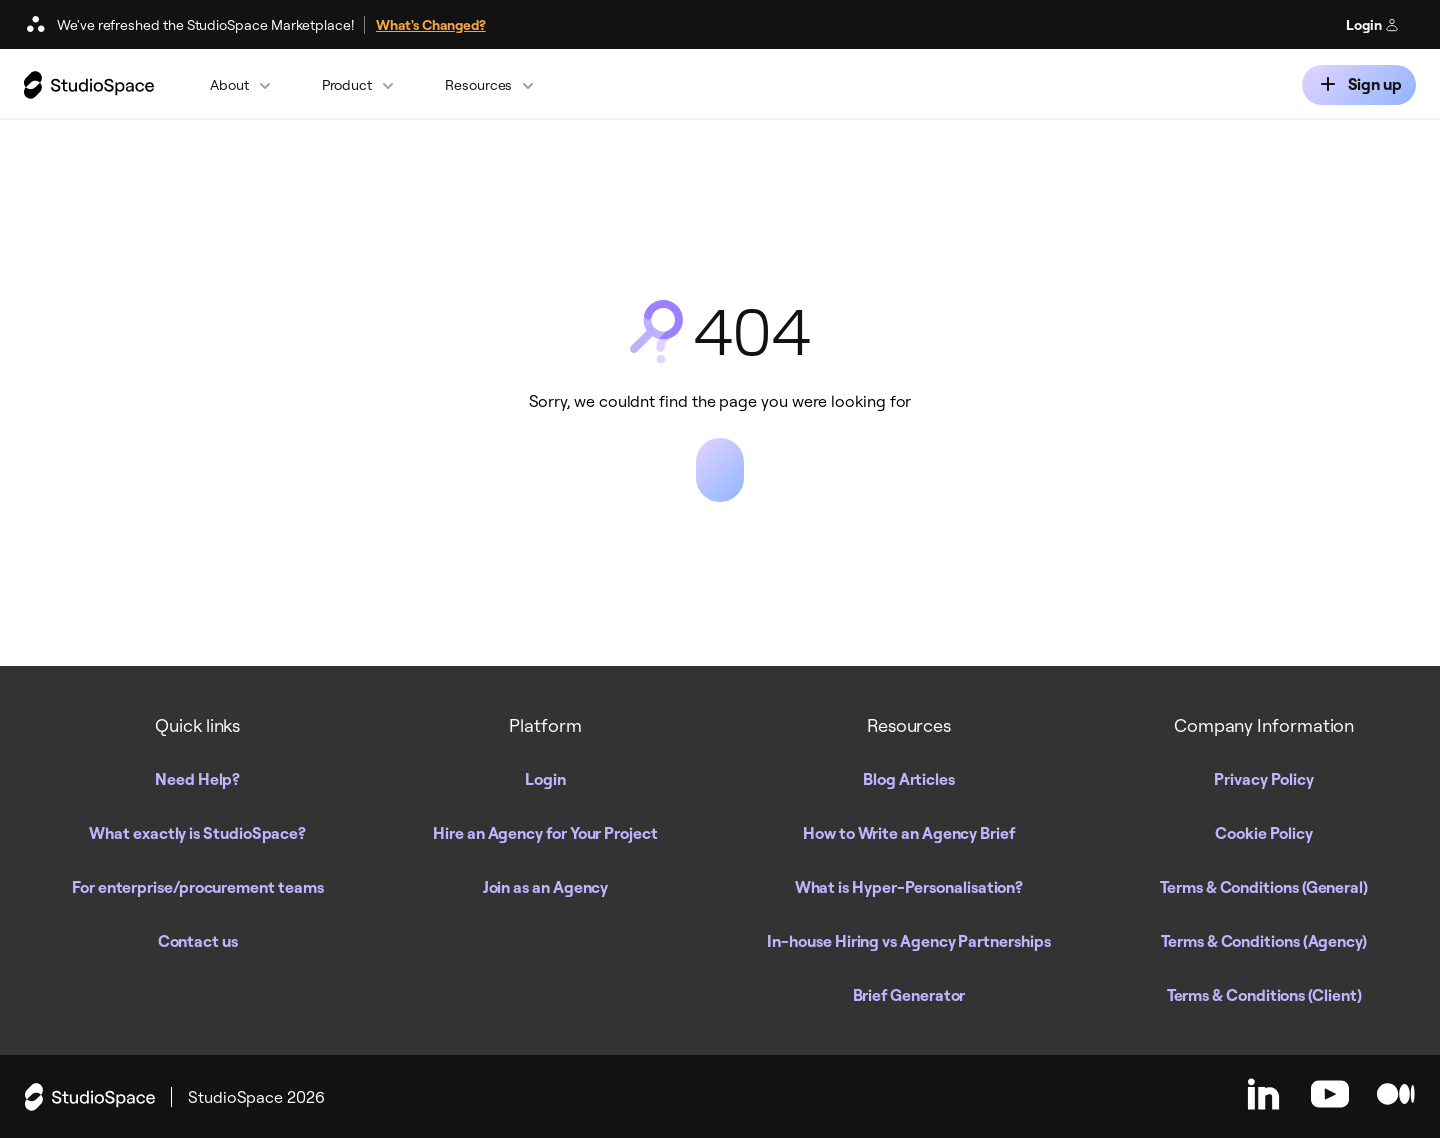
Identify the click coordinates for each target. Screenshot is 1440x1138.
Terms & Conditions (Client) (1264, 995)
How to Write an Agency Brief (909, 833)
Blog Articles (909, 779)
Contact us (198, 941)
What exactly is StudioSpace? (197, 833)
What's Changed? (431, 25)
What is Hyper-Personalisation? (909, 887)
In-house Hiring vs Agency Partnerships (908, 941)
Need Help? (197, 779)
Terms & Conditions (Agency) (1264, 941)
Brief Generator (909, 995)
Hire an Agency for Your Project (545, 833)
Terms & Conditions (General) (1264, 887)
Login (1372, 25)
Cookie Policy (1264, 833)
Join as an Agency (546, 887)
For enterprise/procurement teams (197, 887)
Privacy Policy (1264, 779)
